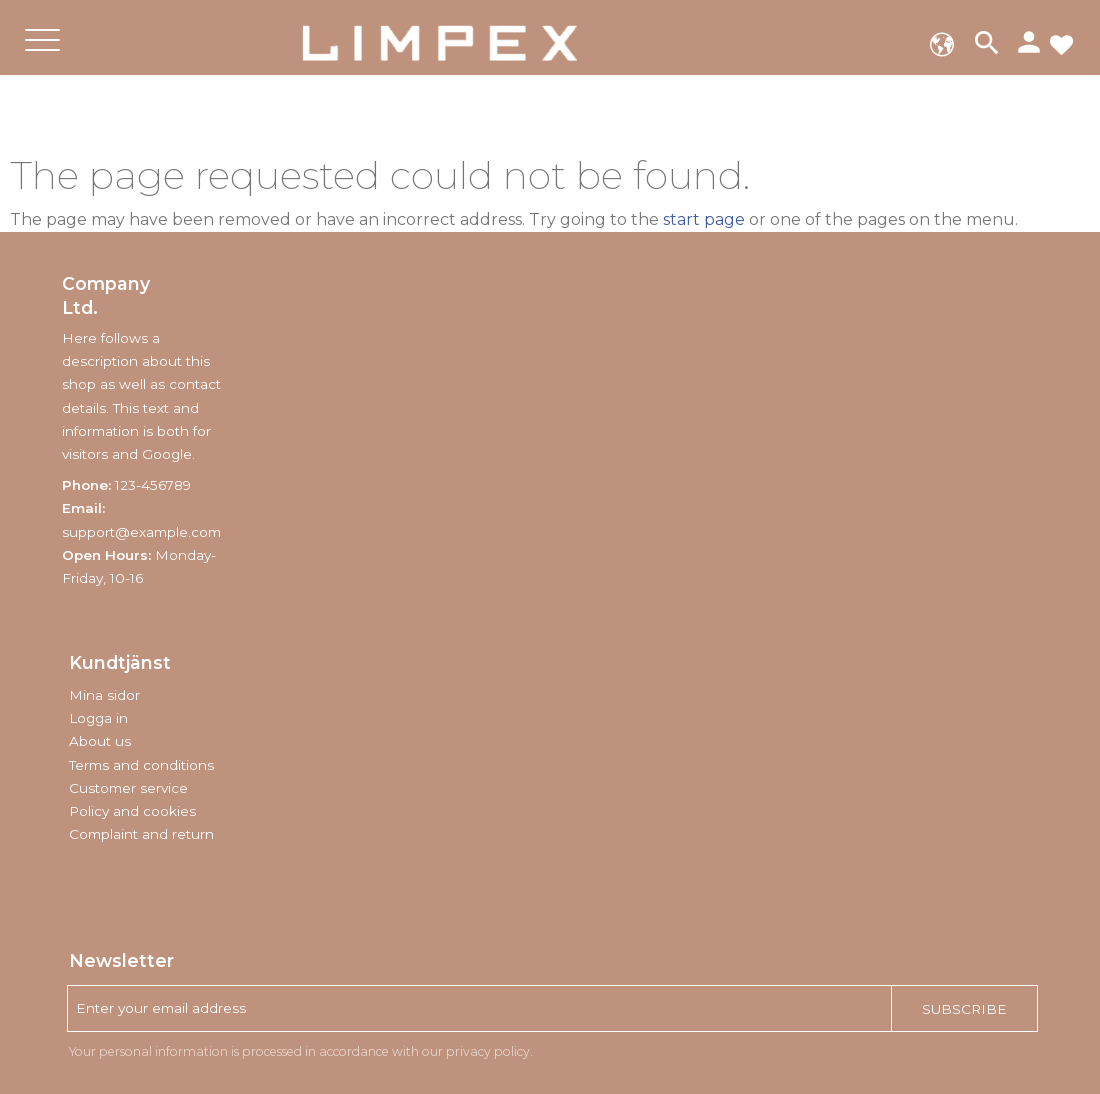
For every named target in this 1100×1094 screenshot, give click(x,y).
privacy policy (488, 1051)
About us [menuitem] (100, 741)
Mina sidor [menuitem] (104, 695)
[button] (42, 56)
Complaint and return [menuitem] (141, 834)
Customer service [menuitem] (128, 788)
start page (704, 219)
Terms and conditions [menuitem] (141, 765)
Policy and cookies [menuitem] (132, 811)
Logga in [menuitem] (98, 718)
